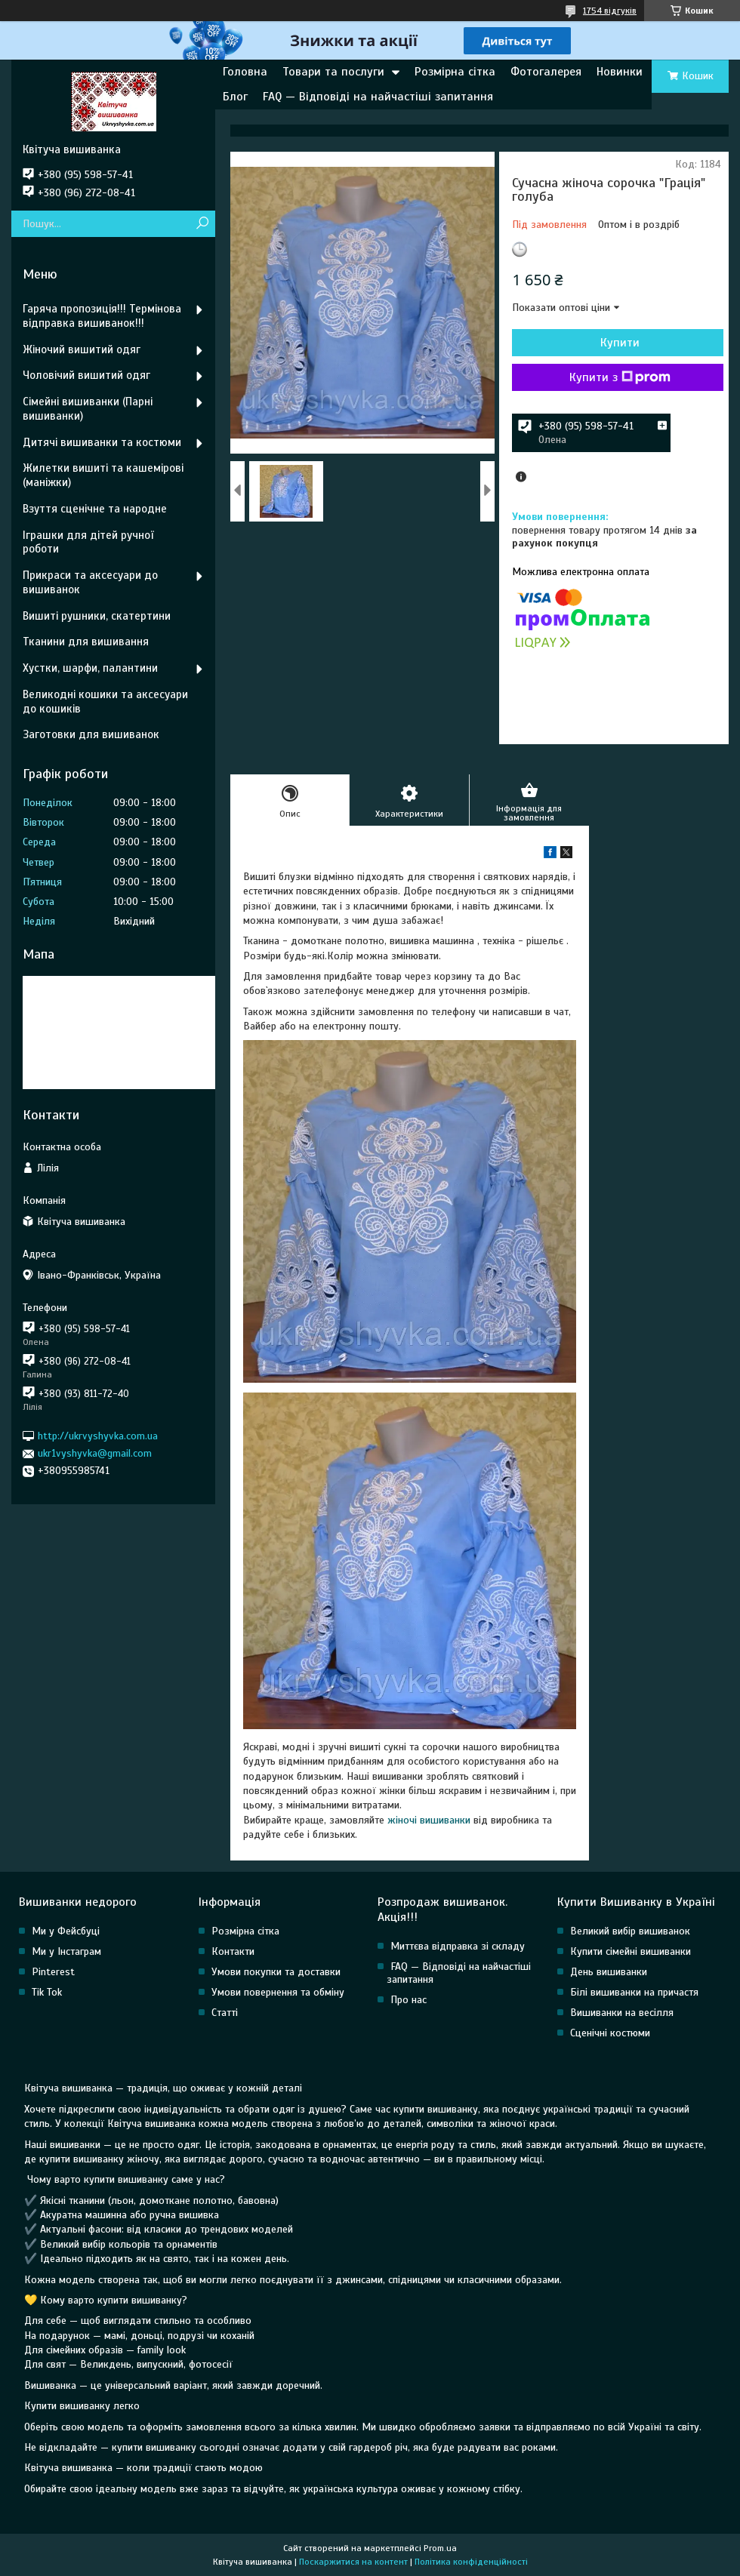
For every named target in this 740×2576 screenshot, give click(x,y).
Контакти (232, 1951)
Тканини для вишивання (86, 641)
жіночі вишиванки (428, 1820)
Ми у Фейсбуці (66, 1931)
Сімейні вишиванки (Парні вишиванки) (88, 409)
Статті (224, 2012)
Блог (235, 96)
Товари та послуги (333, 71)
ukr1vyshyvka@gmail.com (95, 1453)
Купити (620, 342)
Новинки (620, 71)
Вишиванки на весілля (622, 2012)
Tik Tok (47, 1992)
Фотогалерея (545, 71)
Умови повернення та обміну (277, 1992)
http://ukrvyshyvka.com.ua (98, 1436)
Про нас (408, 1999)
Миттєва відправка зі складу (457, 1946)
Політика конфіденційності (471, 2561)
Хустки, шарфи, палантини (90, 668)
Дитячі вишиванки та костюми (102, 442)
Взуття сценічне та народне (95, 509)
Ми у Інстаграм (66, 1951)
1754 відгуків (610, 10)
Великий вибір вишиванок (630, 1931)
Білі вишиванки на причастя (634, 1992)
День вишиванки (608, 1971)
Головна (245, 71)
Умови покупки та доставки (276, 1971)
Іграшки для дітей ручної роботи (88, 542)
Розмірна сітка (455, 71)
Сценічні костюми (610, 2033)
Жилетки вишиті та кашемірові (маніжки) (103, 475)
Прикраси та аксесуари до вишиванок (90, 582)
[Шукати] (202, 224)
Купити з (620, 377)
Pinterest (53, 1971)
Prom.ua (440, 2548)
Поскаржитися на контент (353, 2561)
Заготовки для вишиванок (91, 734)
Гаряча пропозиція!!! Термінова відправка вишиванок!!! (102, 316)
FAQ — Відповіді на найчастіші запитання (378, 96)
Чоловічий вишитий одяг (86, 375)
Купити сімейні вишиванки (630, 1951)
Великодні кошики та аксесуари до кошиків (105, 702)
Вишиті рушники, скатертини (97, 616)
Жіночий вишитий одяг (81, 349)
